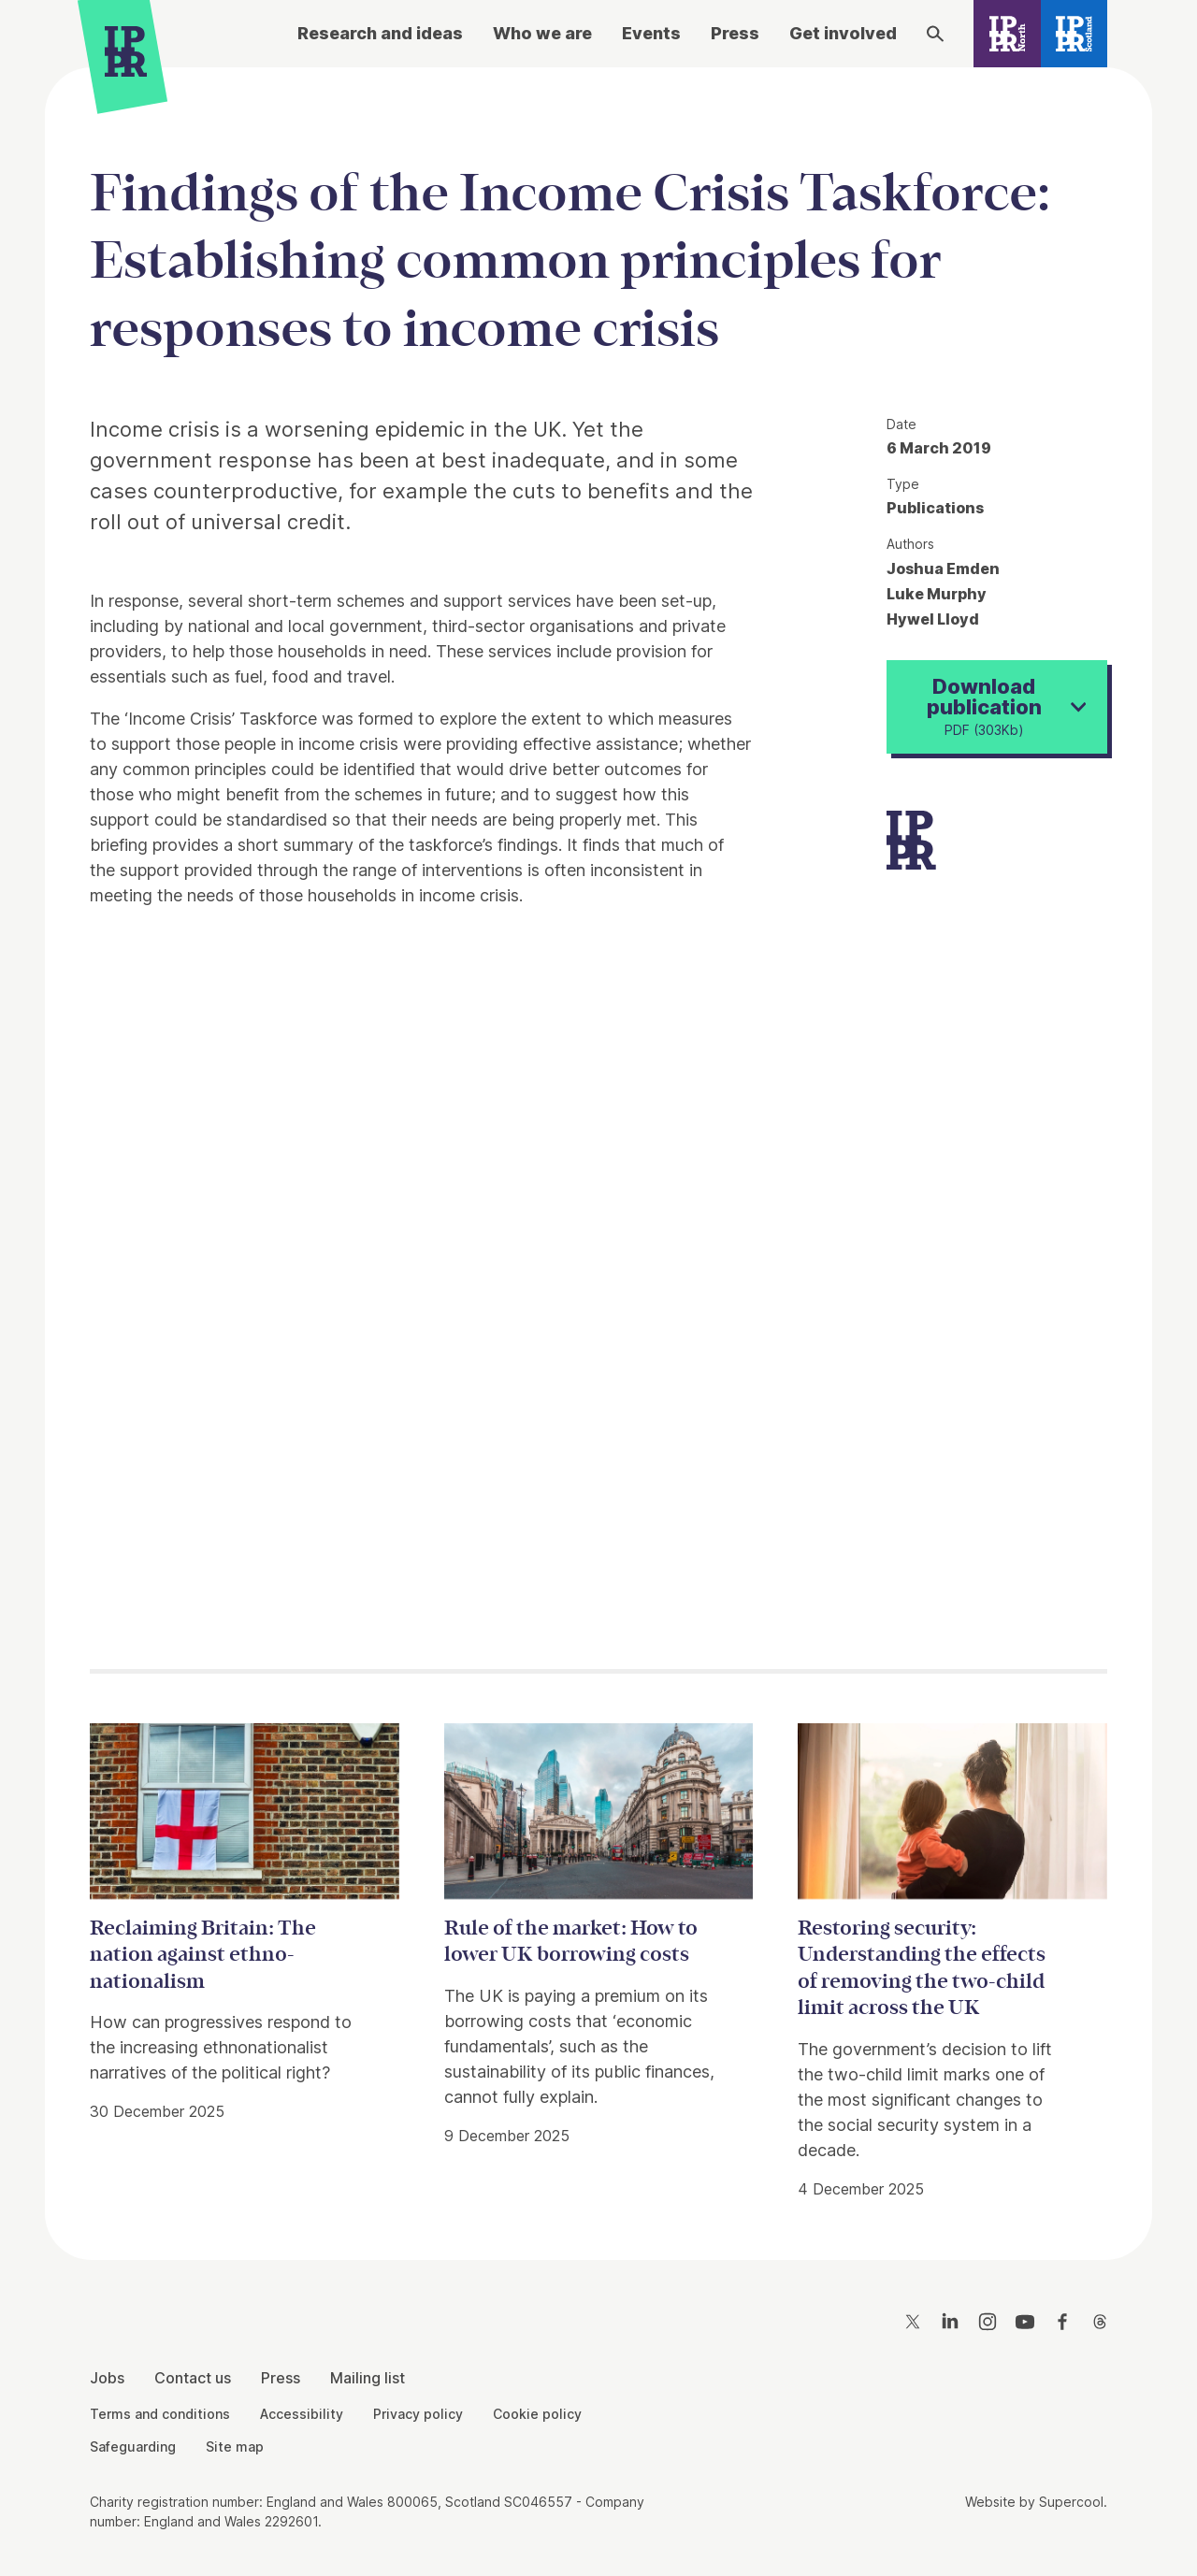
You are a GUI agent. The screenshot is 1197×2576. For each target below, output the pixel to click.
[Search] (935, 33)
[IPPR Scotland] (1074, 33)
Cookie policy (537, 2414)
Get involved (843, 33)
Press (735, 33)
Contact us (192, 2377)
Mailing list (367, 2377)
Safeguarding (133, 2446)
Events (651, 33)
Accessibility (301, 2414)
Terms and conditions (160, 2414)
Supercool (1071, 2502)
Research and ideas (380, 33)
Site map (235, 2446)
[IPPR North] (1007, 33)
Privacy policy (418, 2414)
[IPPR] (126, 56)
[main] (598, 1149)
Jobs (107, 2377)
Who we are (542, 33)
